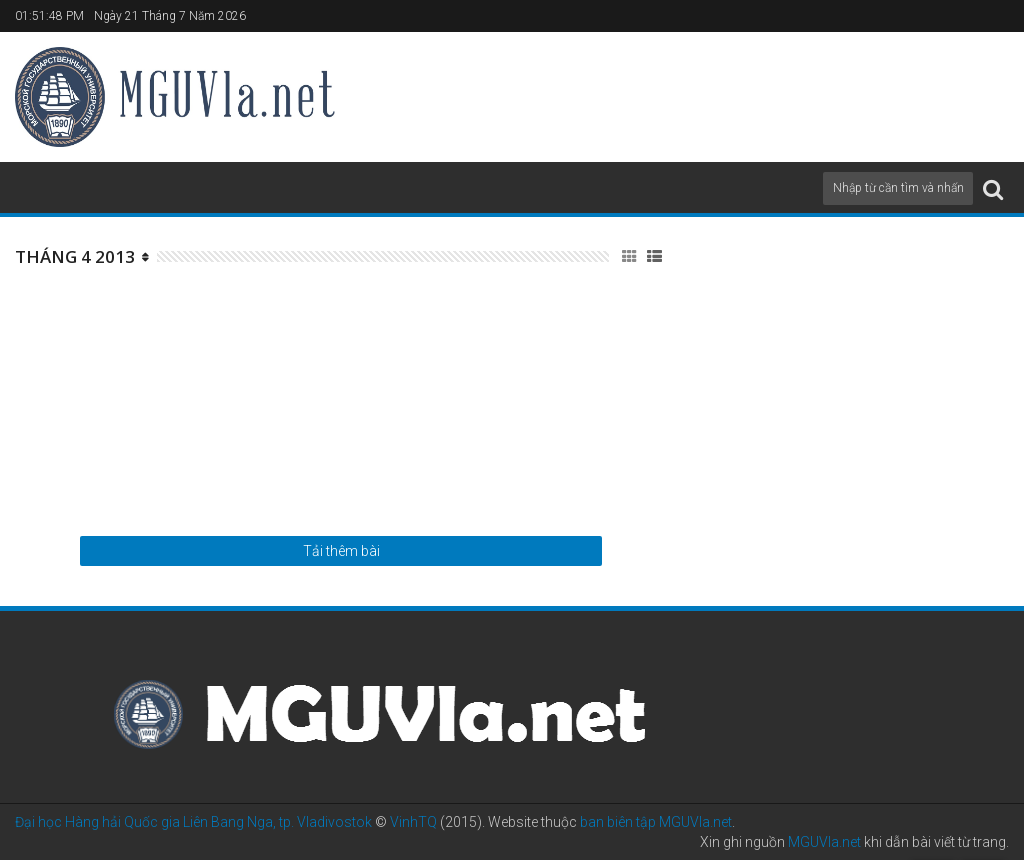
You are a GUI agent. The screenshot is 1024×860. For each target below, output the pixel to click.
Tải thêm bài (341, 551)
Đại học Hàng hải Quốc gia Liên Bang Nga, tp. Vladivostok (193, 822)
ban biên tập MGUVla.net (656, 822)
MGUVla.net (824, 842)
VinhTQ (413, 822)
